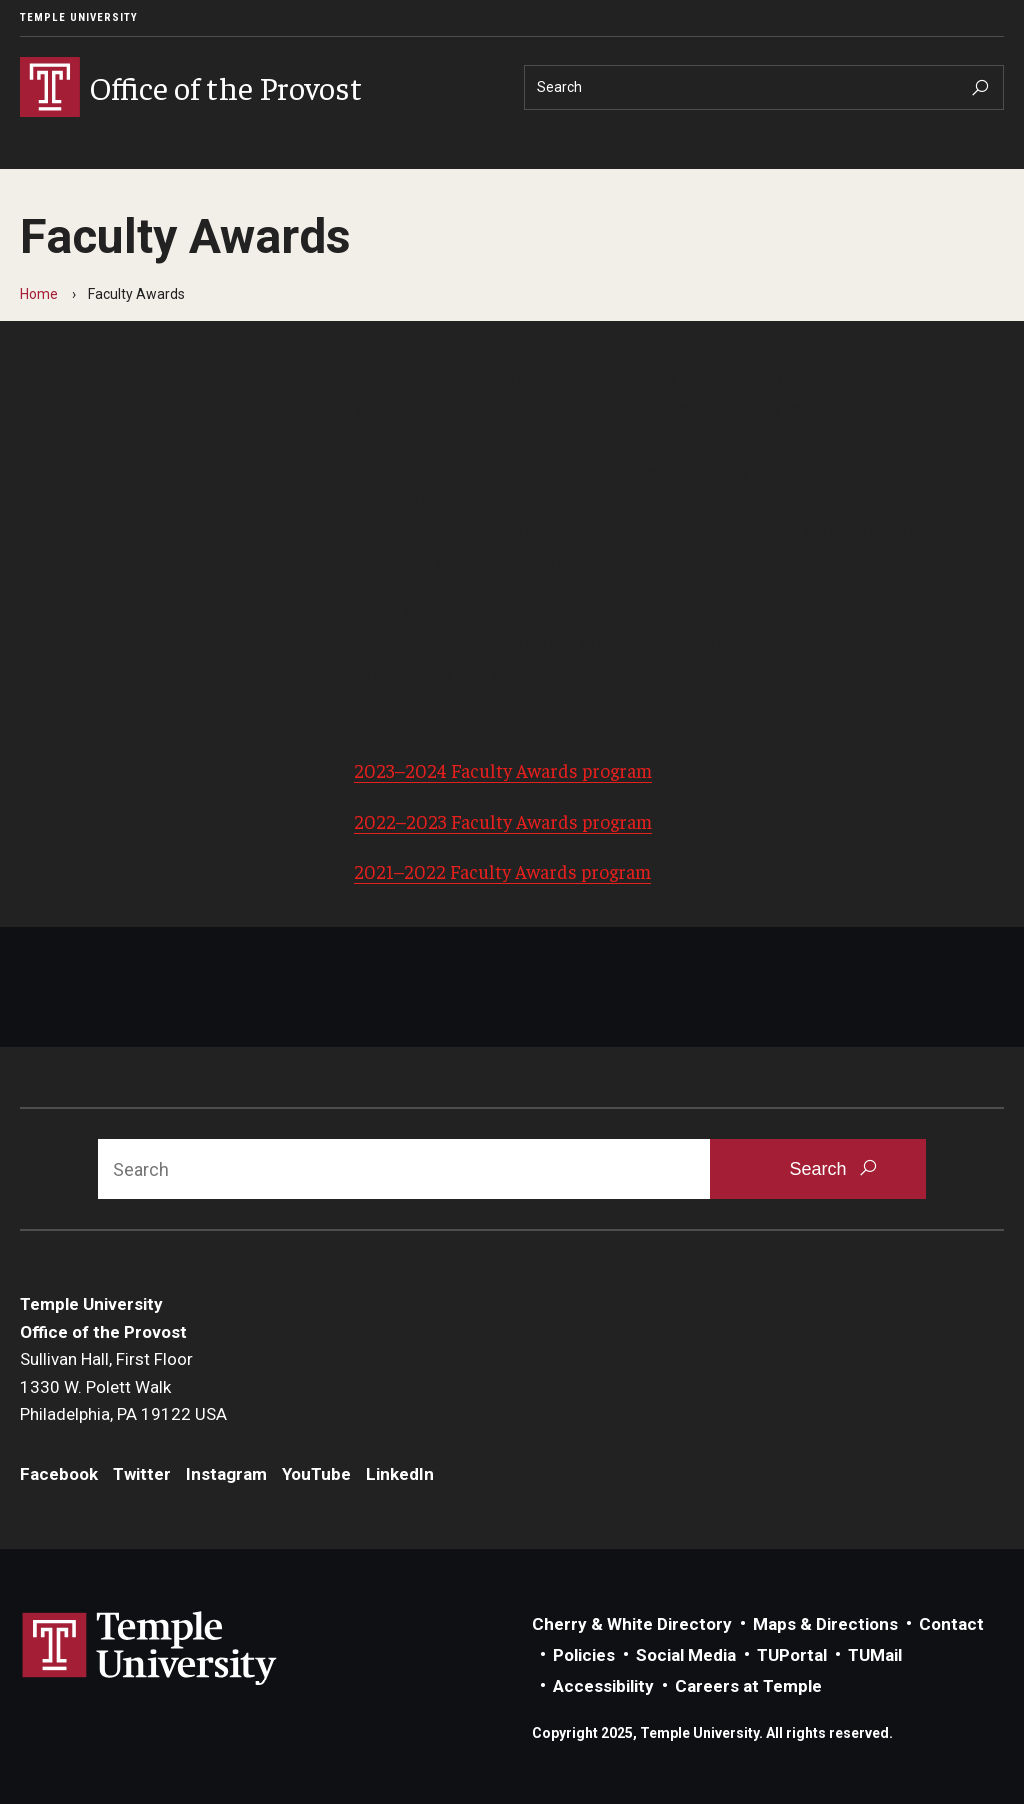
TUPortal (792, 1655)
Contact (951, 1624)
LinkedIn (400, 1474)
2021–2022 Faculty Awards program (502, 871)
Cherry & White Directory (632, 1624)
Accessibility (603, 1686)
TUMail (875, 1655)
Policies (584, 1655)
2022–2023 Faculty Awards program (503, 821)
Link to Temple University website (150, 1649)
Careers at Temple (748, 1686)
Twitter (142, 1474)
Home (39, 294)
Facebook (59, 1474)
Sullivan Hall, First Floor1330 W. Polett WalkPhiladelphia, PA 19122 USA (123, 1386)
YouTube (316, 1474)
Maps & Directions (825, 1624)
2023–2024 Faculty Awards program (503, 770)
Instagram (226, 1474)
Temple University (79, 17)
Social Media (686, 1655)
